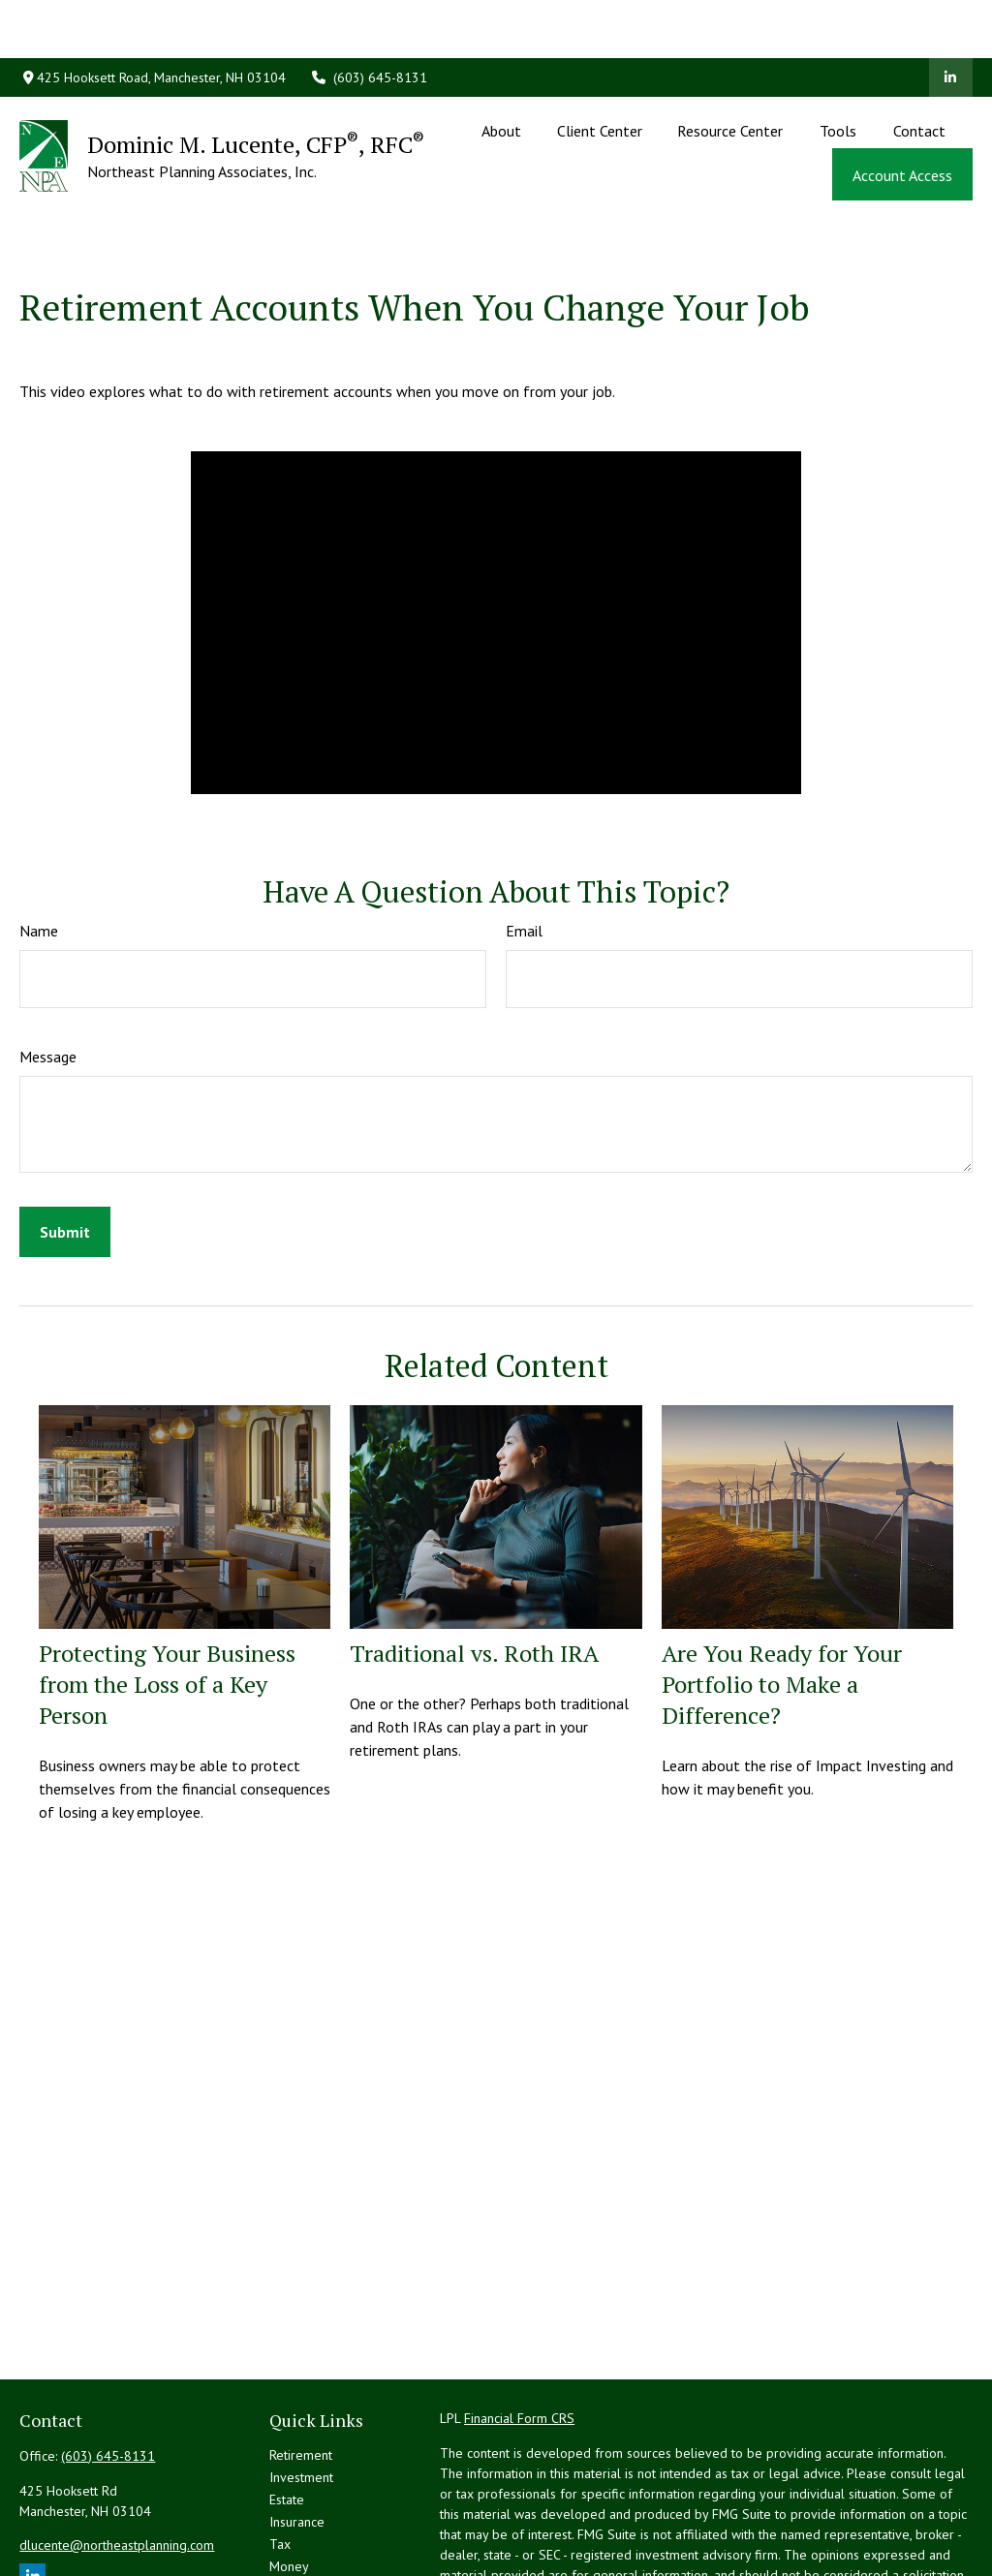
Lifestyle (294, 2501)
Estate (286, 2412)
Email (524, 843)
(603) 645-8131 (369, 19)
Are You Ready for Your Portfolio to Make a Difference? (782, 1596)
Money (289, 2479)
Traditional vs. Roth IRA (474, 1565)
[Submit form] (64, 1144)
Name (38, 843)
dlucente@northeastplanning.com (116, 2458)
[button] (502, 71)
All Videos (298, 2546)
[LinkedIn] (951, 19)
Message (48, 969)
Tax (280, 2457)
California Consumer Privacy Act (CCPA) (552, 2563)
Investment (301, 2390)
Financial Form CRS (519, 2331)
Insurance (297, 2434)
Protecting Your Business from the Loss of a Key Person (167, 1596)
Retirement (300, 2368)
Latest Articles (310, 2523)
